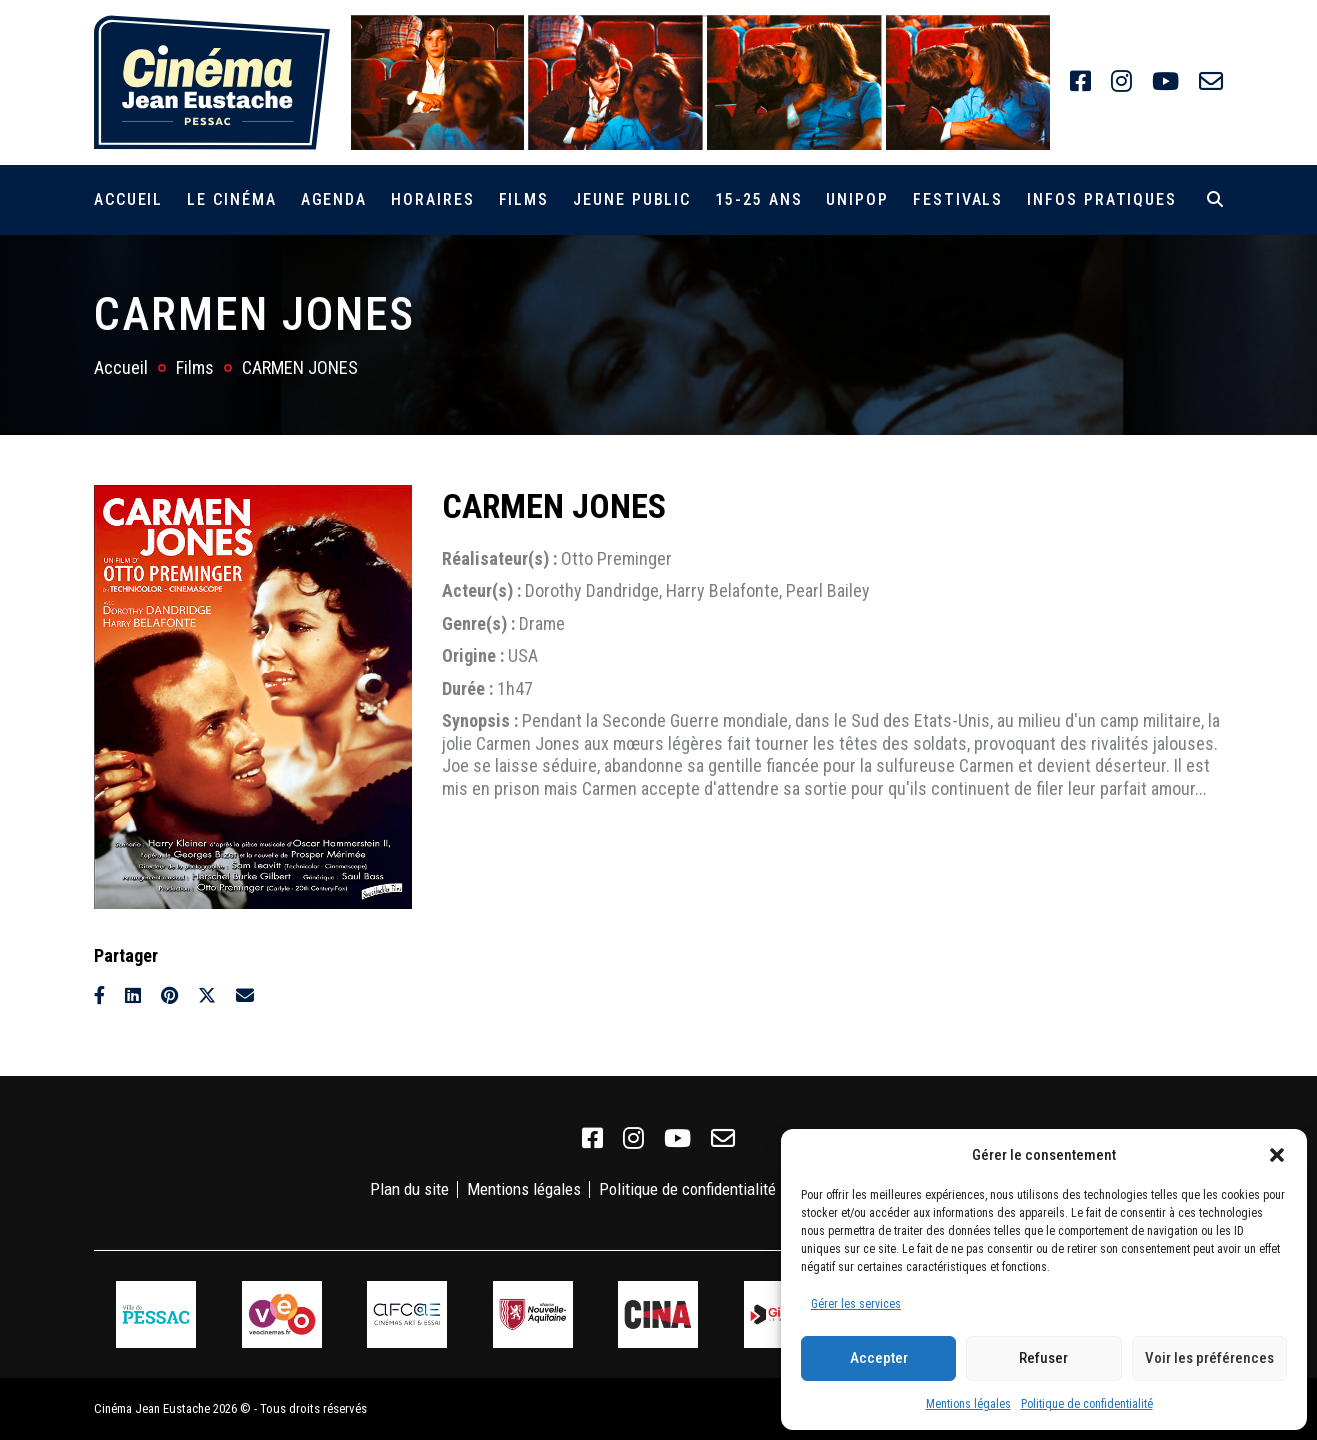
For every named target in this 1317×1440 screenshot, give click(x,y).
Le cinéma (231, 199)
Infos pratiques (1102, 199)
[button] (1277, 1155)
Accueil (128, 199)
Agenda (334, 199)
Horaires (432, 199)
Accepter (879, 1358)
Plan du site (409, 1189)
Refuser (1043, 1358)
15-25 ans (758, 199)
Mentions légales (968, 1404)
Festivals (958, 199)
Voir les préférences (1209, 1358)
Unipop (857, 199)
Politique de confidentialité (1087, 1404)
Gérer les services (856, 1304)
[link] (1080, 82)
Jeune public (632, 199)
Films (524, 199)
